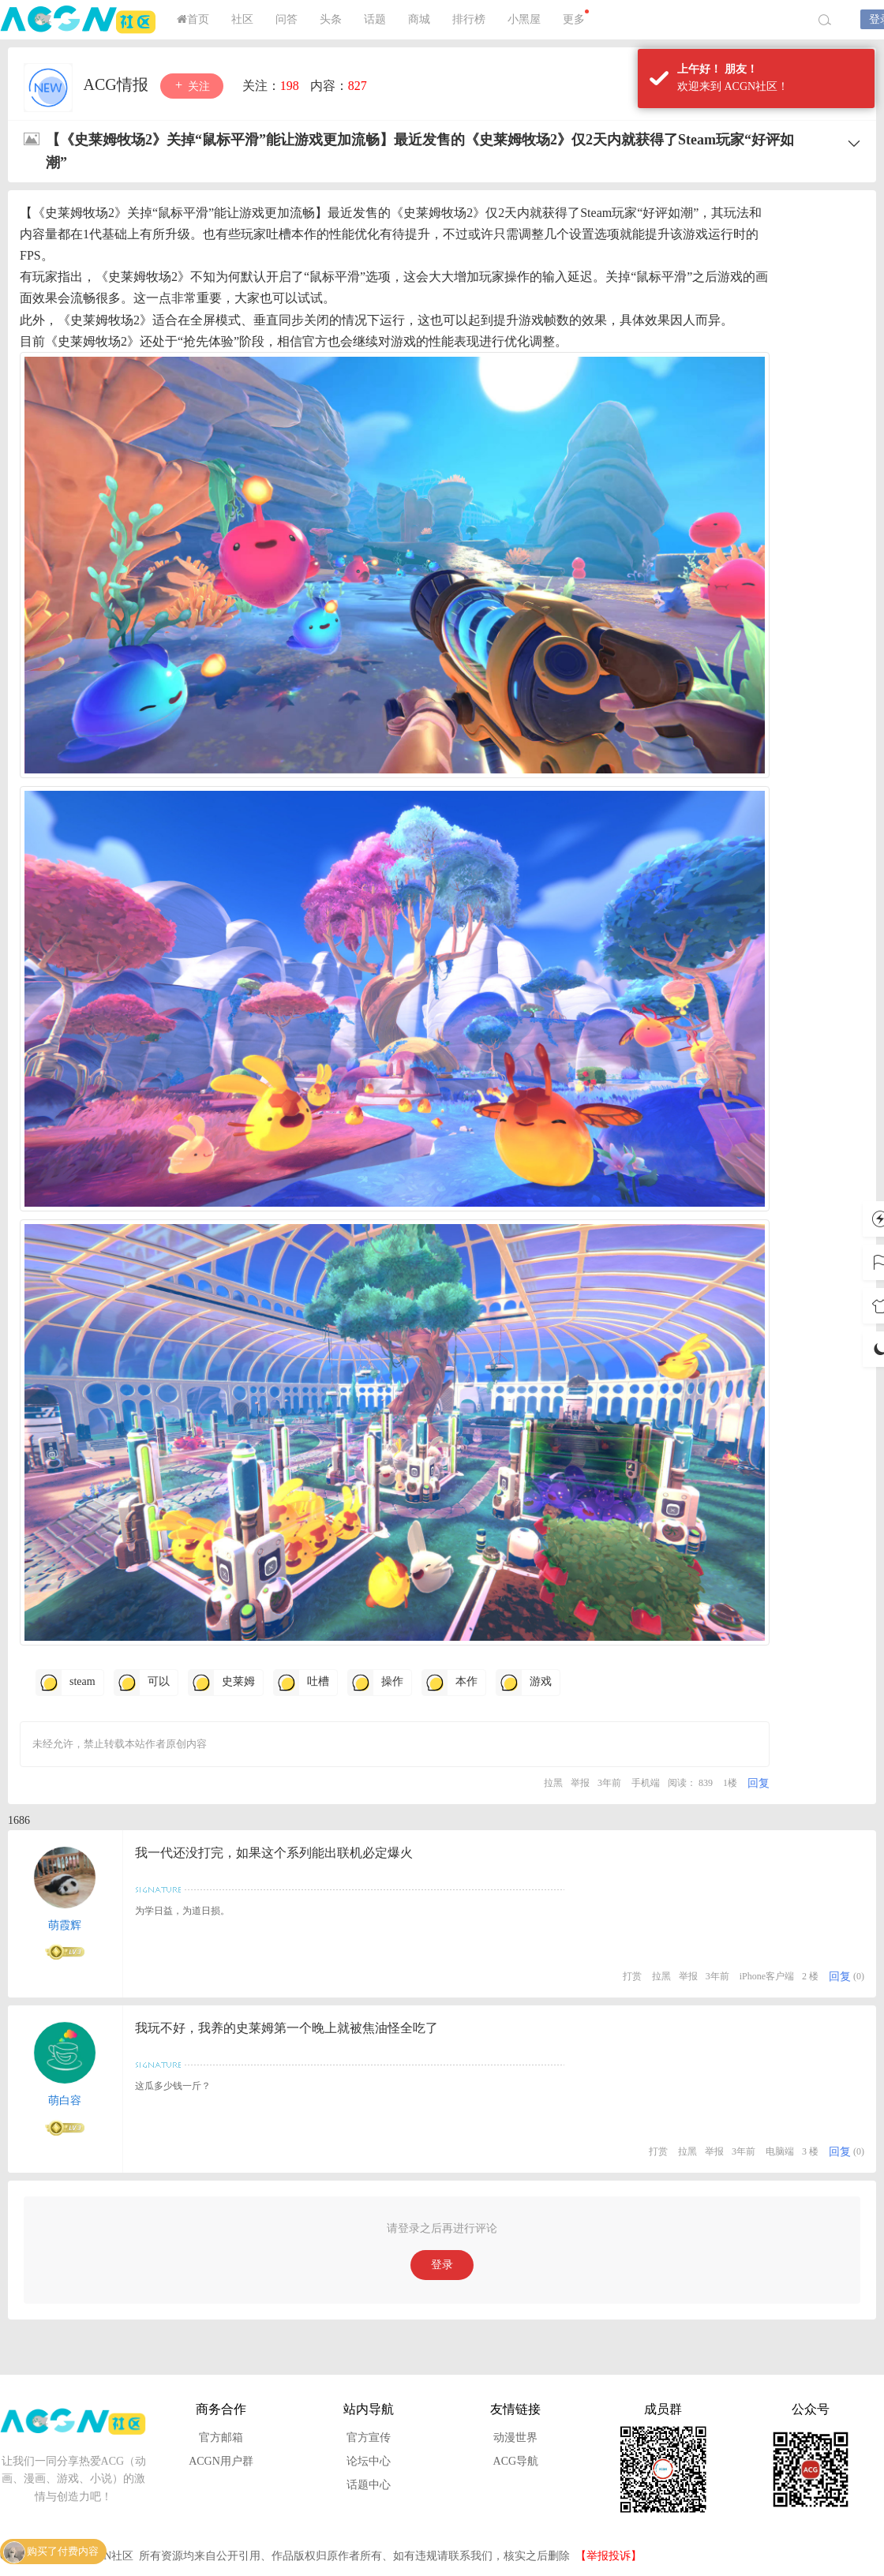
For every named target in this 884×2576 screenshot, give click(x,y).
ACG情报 (118, 84)
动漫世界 (515, 2437)
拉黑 (553, 1782)
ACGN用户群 (221, 2461)
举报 (580, 1782)
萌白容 (64, 2100)
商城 (419, 19)
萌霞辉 (64, 1925)
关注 (192, 85)
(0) (858, 1976)
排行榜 (468, 19)
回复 (758, 1783)
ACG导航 (516, 2461)
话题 (375, 19)
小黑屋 (524, 19)
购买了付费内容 (63, 2552)
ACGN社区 (79, 19)
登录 (442, 2265)
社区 (242, 19)
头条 (331, 19)
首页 (193, 19)
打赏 (632, 1976)
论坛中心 (368, 2461)
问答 (286, 19)
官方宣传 (368, 2437)
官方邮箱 (221, 2437)
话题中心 (368, 2485)
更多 (576, 17)
